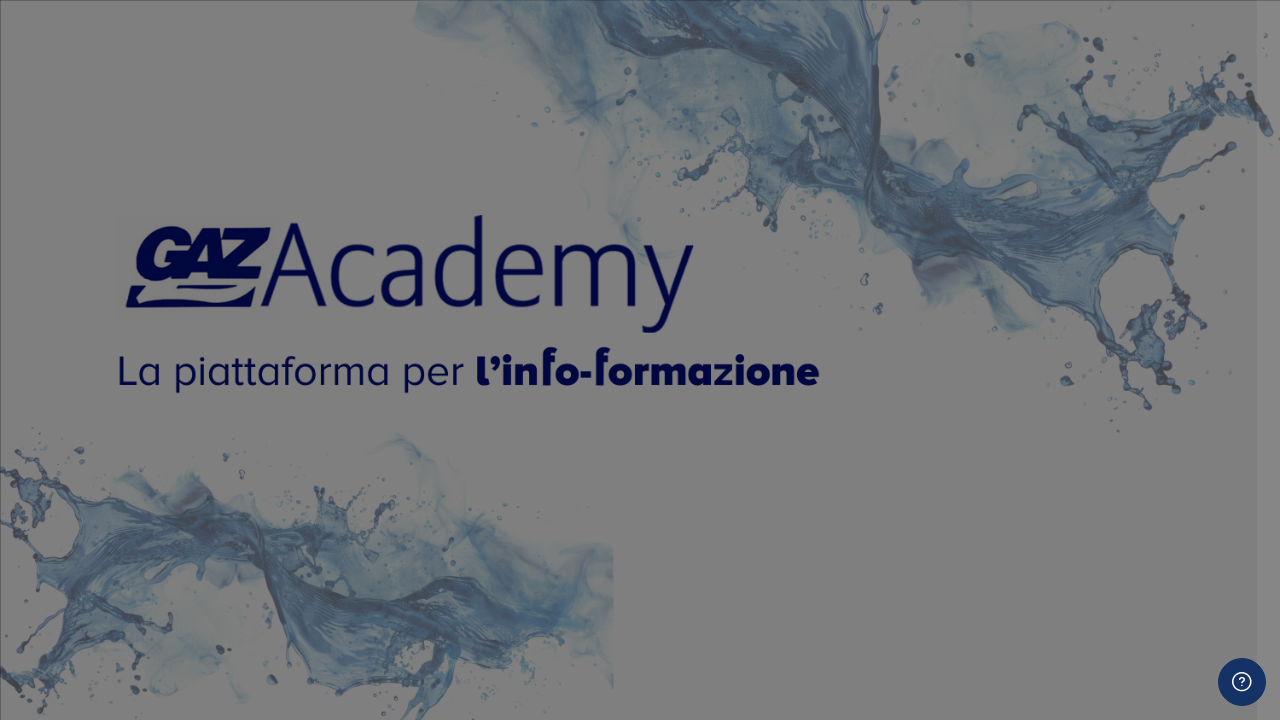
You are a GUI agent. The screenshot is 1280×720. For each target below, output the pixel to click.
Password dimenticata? (1178, 487)
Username (926, 289)
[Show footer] (1242, 682)
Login (1069, 544)
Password (925, 390)
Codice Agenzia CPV (963, 694)
